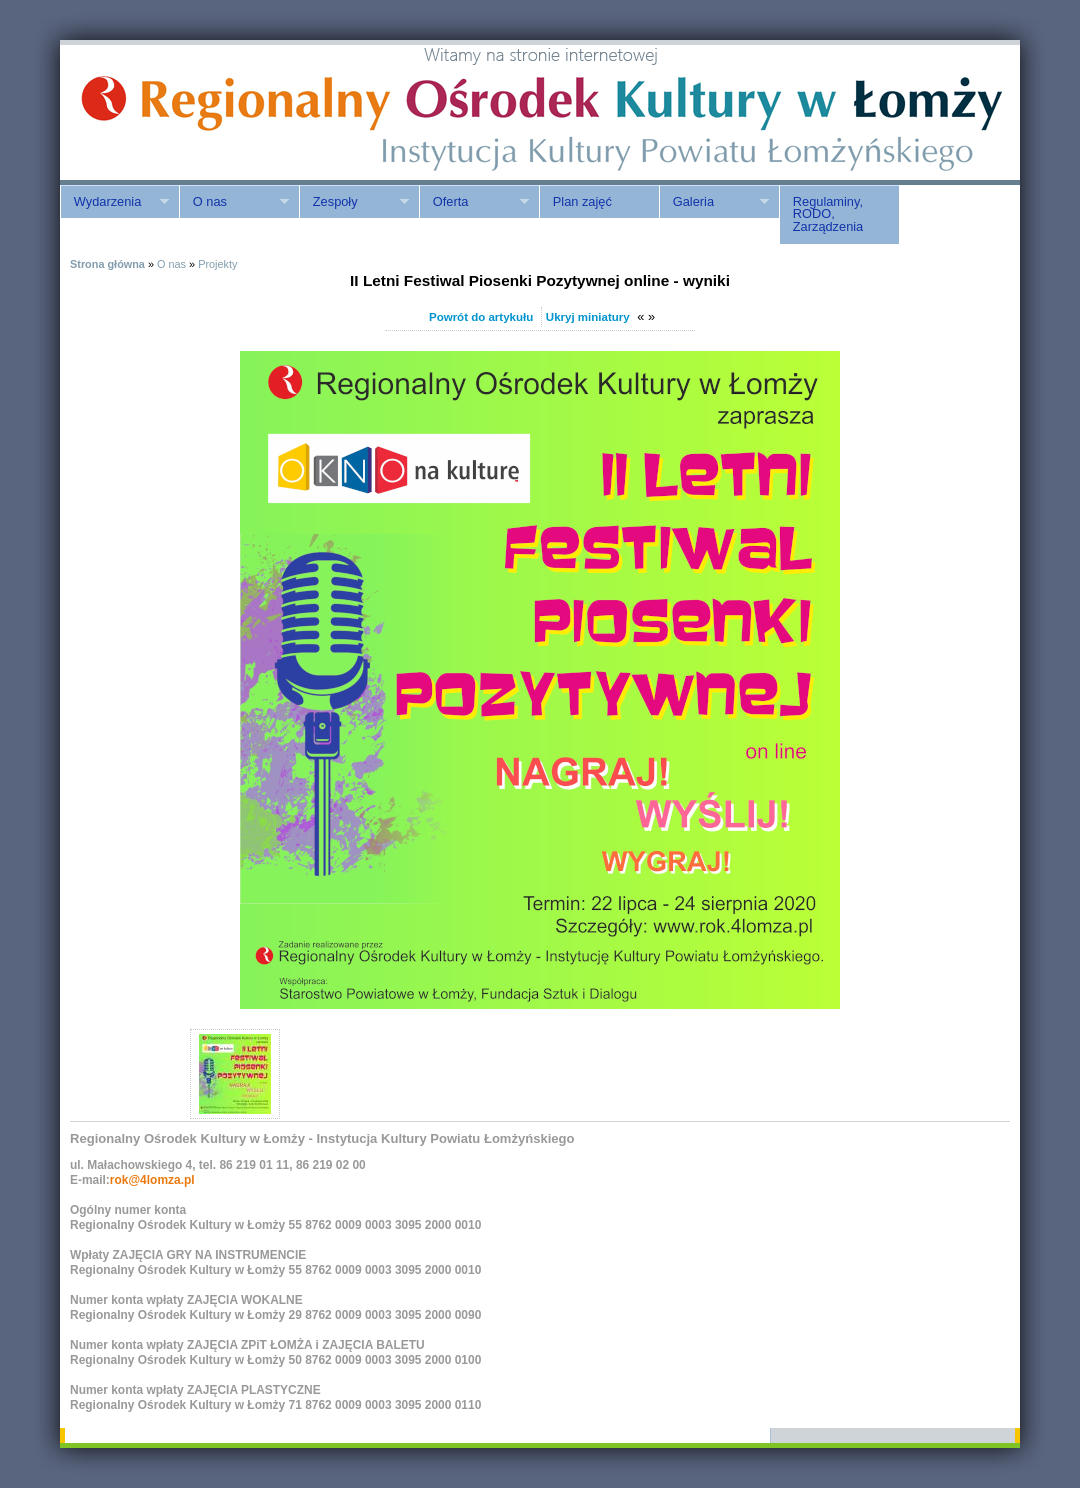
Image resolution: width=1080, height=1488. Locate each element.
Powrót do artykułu (481, 317)
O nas (234, 202)
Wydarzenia (114, 202)
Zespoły (354, 202)
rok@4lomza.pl (152, 1180)
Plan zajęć (582, 201)
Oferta (474, 202)
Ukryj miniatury (588, 317)
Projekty (217, 264)
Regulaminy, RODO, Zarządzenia (828, 214)
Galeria (714, 202)
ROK (230, 112)
